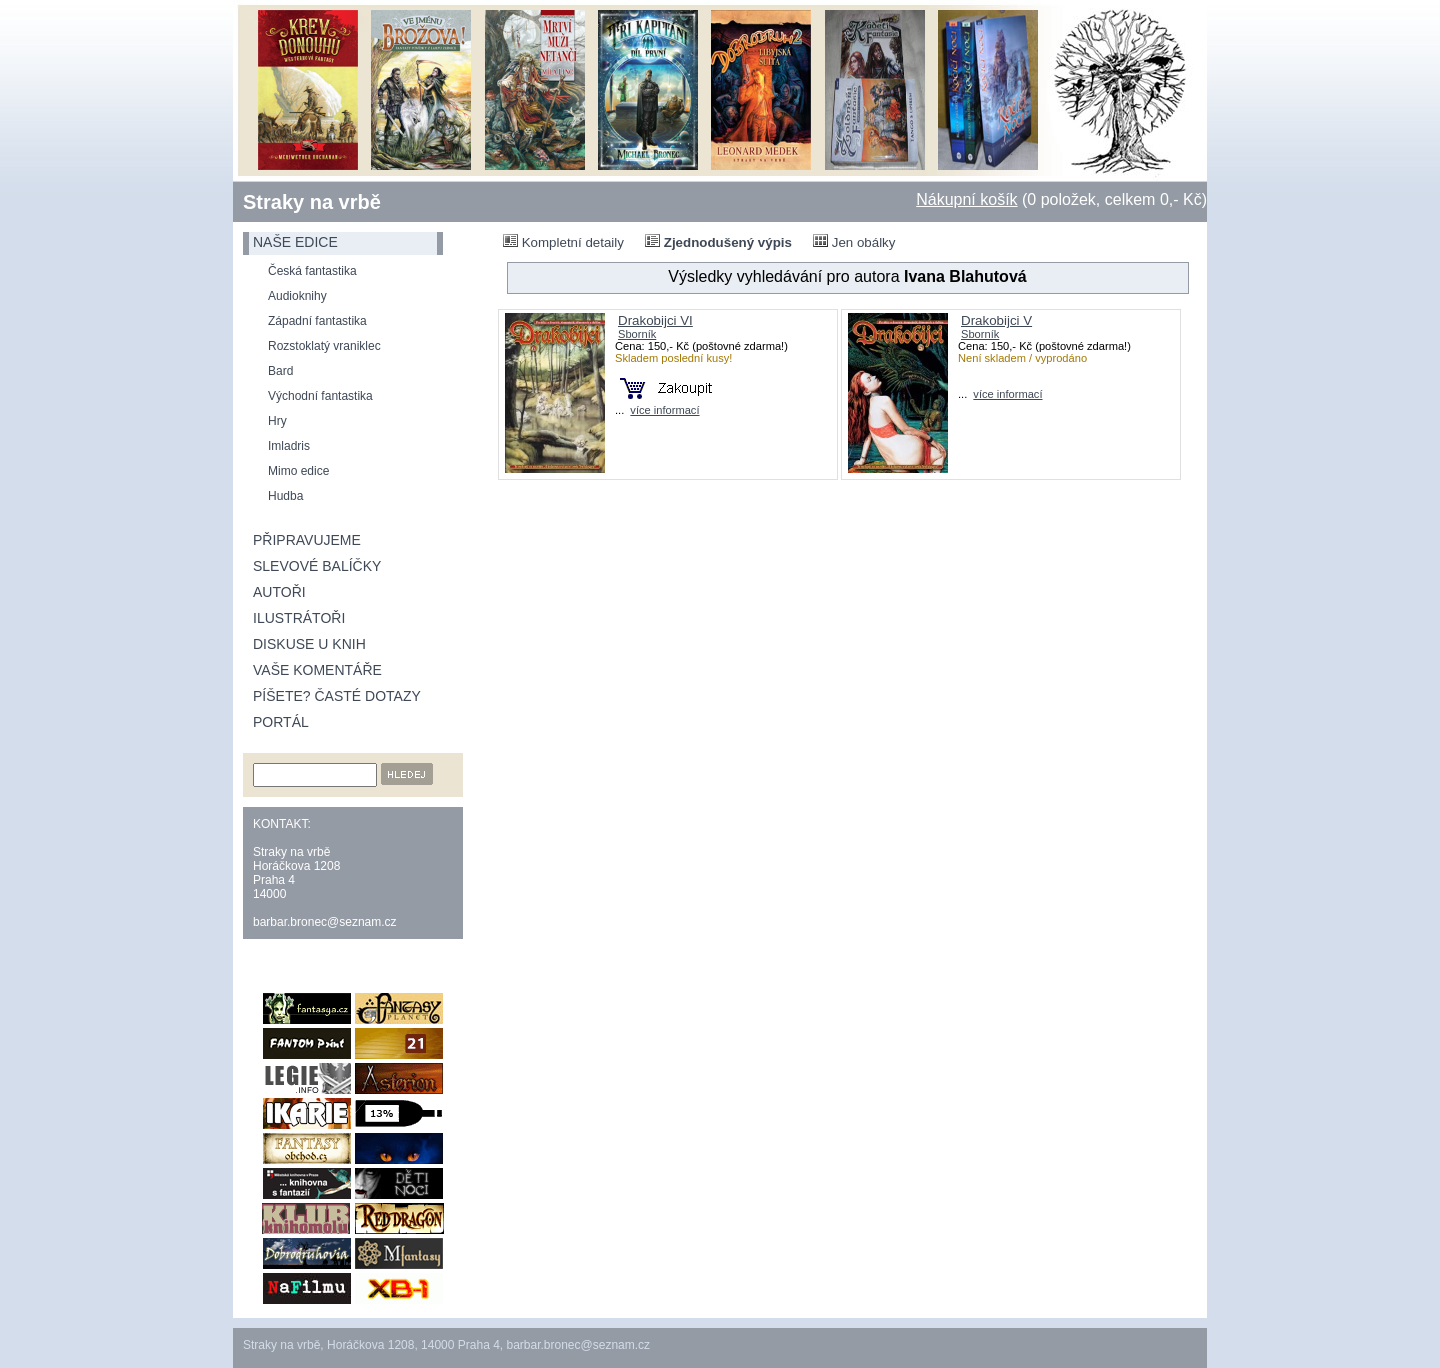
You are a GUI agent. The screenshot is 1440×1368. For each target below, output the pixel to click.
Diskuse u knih (309, 644)
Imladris (289, 446)
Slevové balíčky (317, 566)
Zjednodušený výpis (718, 242)
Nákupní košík (966, 199)
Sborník (637, 334)
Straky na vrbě (312, 202)
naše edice (295, 242)
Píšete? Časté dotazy (337, 696)
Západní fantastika (317, 321)
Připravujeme (307, 540)
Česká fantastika (312, 271)
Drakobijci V (996, 320)
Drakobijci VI (655, 320)
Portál (281, 722)
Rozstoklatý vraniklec (324, 346)
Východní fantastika (320, 396)
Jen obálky (854, 242)
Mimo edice (298, 471)
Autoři (279, 592)
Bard (280, 371)
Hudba (285, 496)
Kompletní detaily (563, 242)
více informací (664, 410)
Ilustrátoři (299, 618)
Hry (277, 421)
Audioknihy (297, 296)
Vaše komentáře (317, 670)
